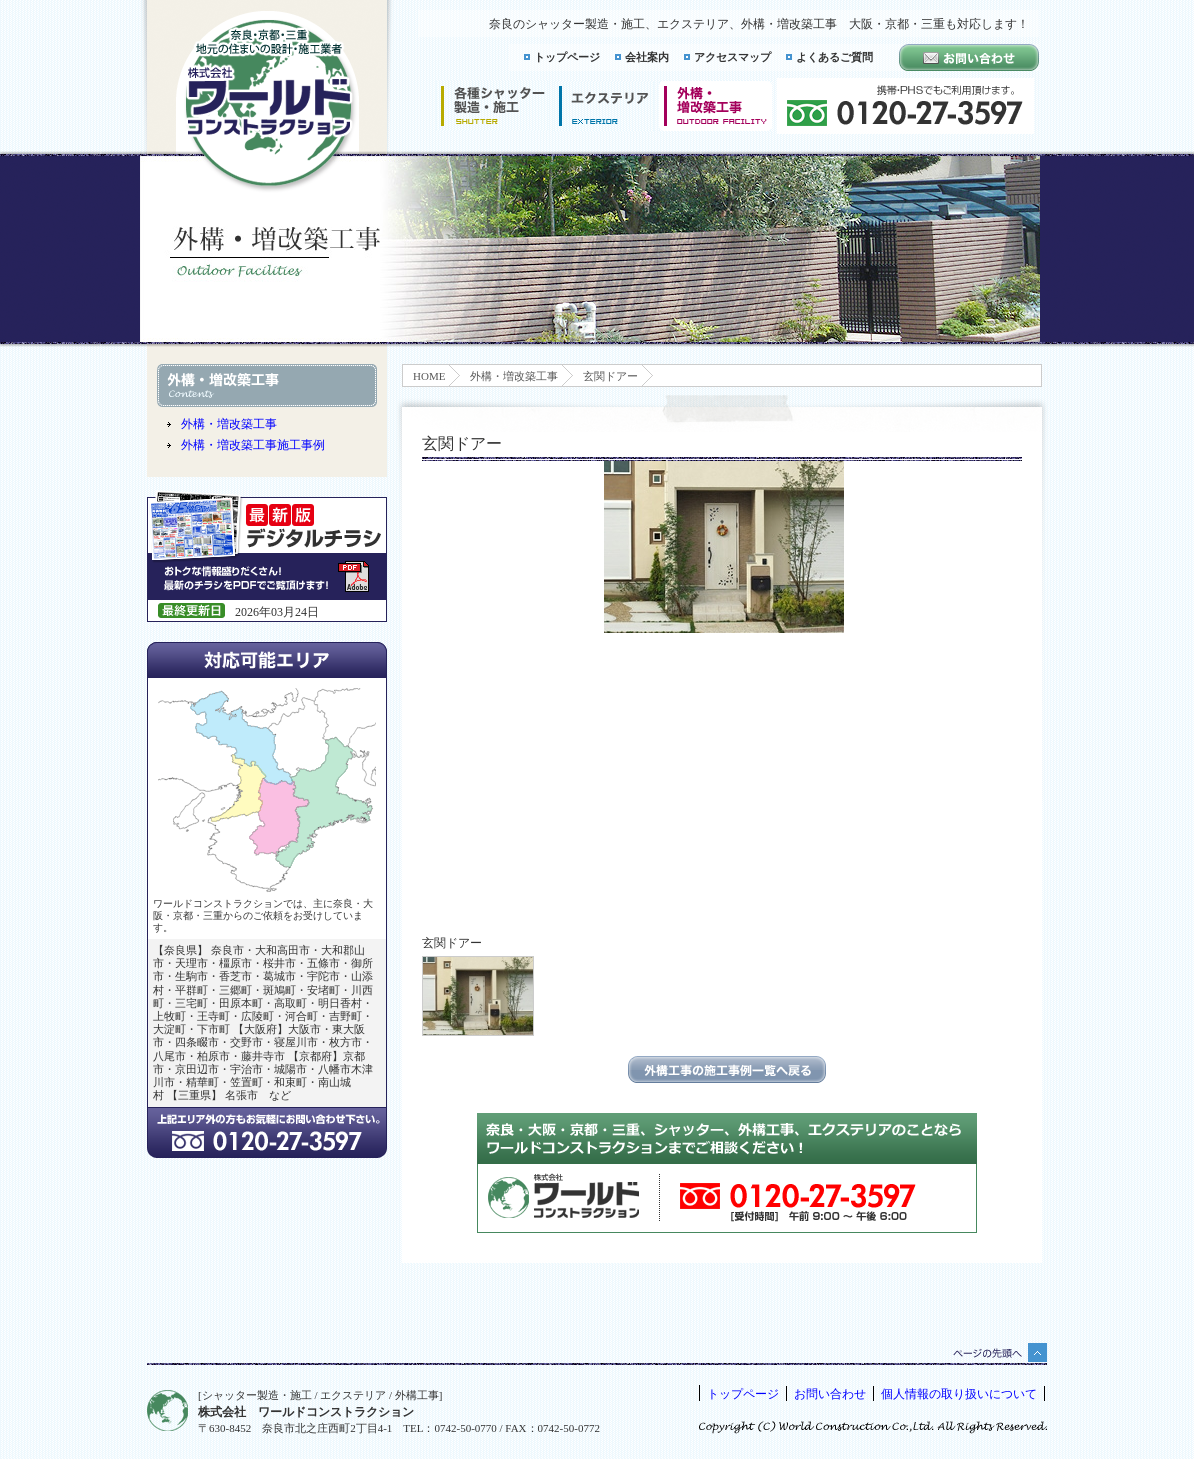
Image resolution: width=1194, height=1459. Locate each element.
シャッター (492, 106)
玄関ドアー (610, 376)
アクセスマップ (732, 57)
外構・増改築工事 (514, 376)
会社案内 (647, 57)
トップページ (567, 57)
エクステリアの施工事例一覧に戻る (727, 1069)
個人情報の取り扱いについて (959, 1394)
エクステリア (604, 106)
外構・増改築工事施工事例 (253, 445)
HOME (429, 376)
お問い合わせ (830, 1394)
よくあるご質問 (834, 57)
